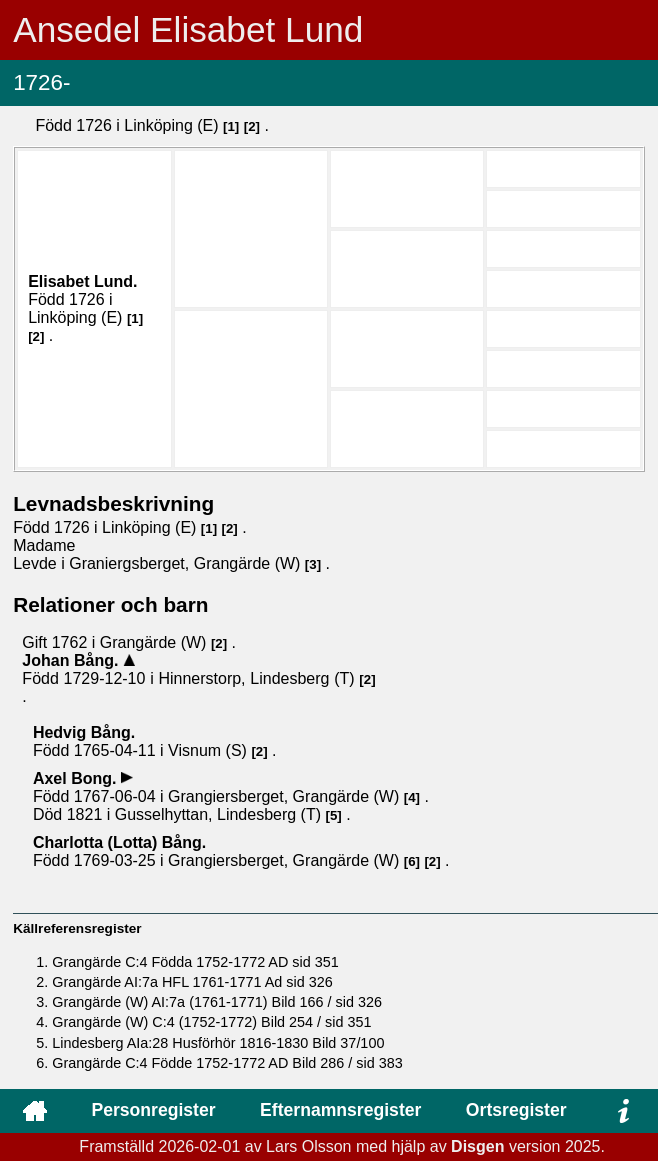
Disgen (477, 1146)
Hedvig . (84, 732)
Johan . (72, 660)
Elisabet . (82, 281)
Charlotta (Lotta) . (119, 842)
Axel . (77, 778)
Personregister (153, 1110)
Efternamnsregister (340, 1110)
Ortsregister (516, 1110)
